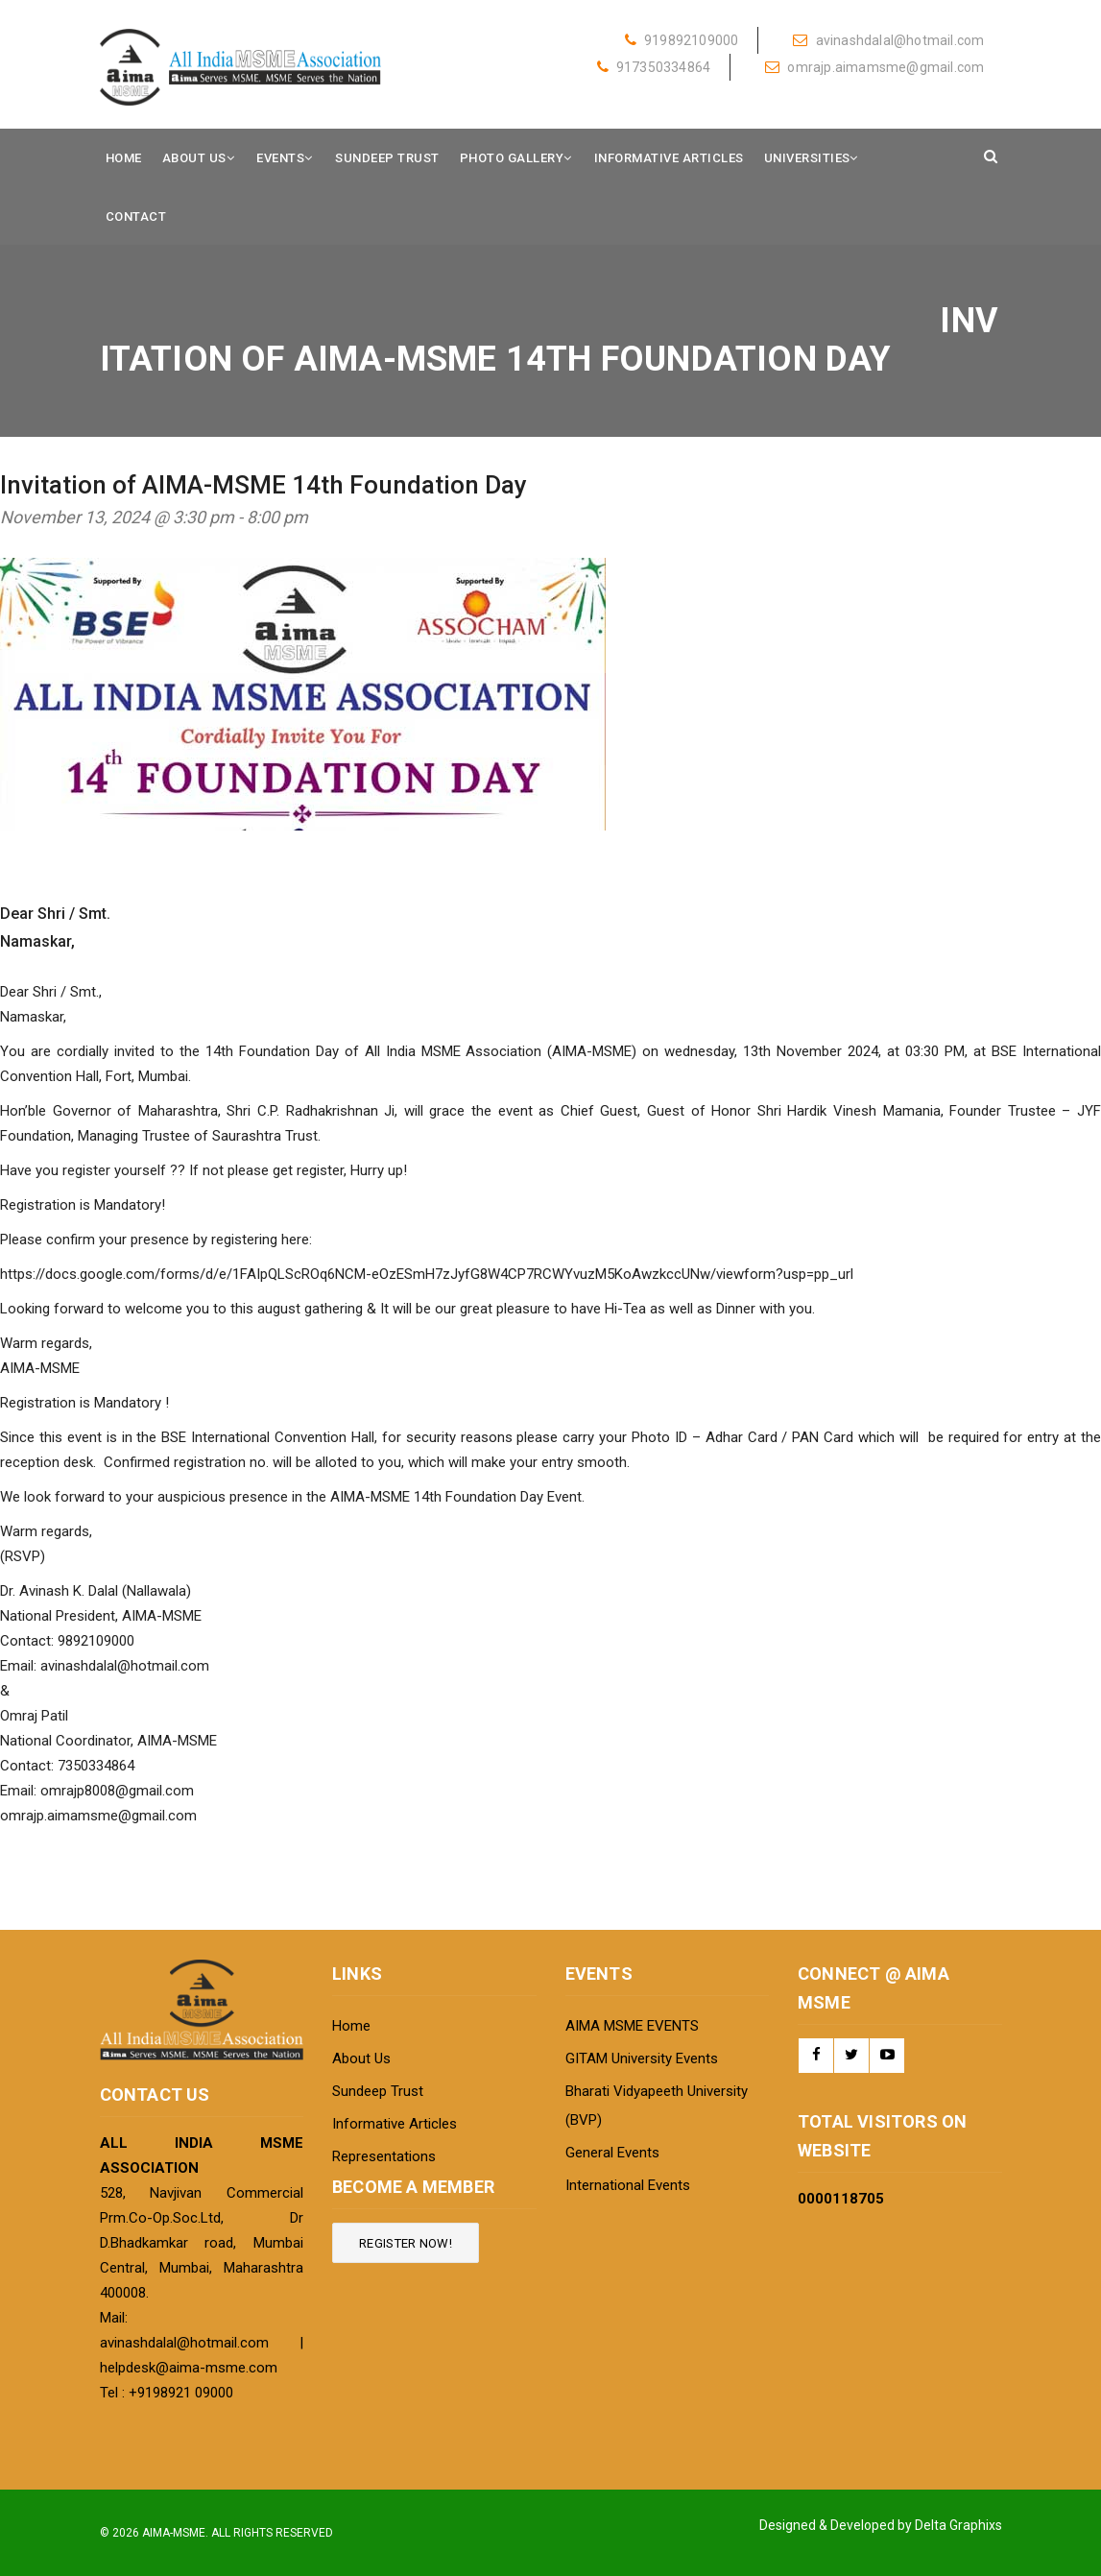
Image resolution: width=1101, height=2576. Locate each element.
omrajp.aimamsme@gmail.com (874, 67)
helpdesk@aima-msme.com (188, 2367)
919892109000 (682, 40)
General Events (612, 2152)
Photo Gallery (512, 158)
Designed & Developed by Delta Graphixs (880, 2525)
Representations (384, 2156)
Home (124, 158)
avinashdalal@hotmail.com (888, 40)
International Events (627, 2185)
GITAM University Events (641, 2058)
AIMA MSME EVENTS (632, 2025)
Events (280, 158)
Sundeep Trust (387, 158)
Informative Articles (669, 158)
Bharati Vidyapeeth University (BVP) (656, 2105)
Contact (136, 216)
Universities (807, 158)
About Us (194, 158)
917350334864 (654, 67)
